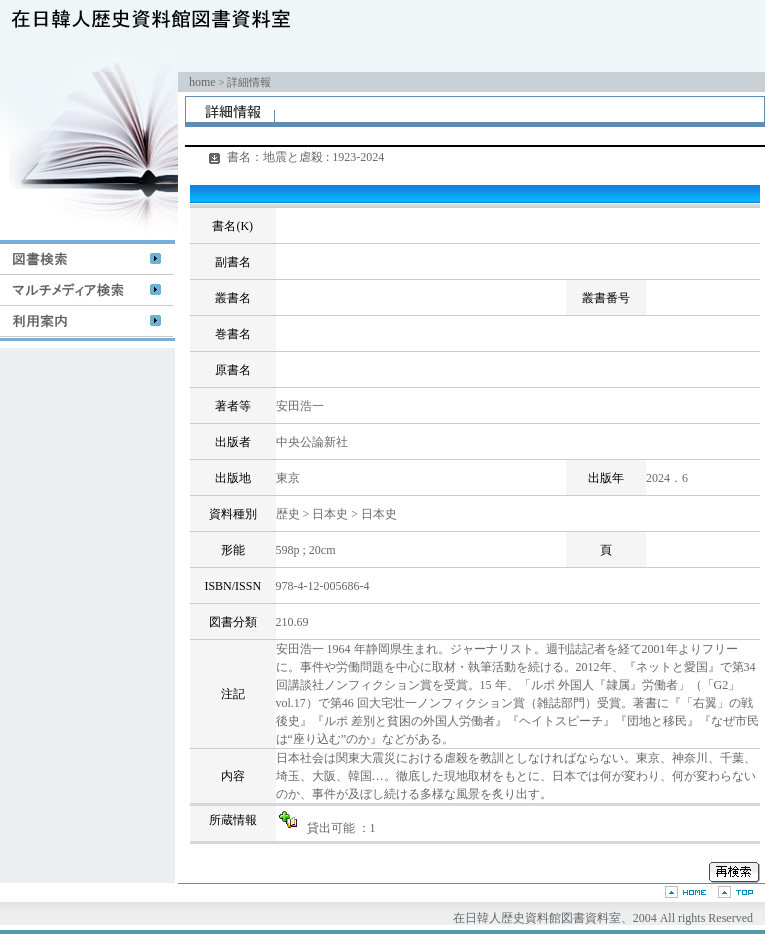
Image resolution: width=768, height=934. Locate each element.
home (202, 82)
